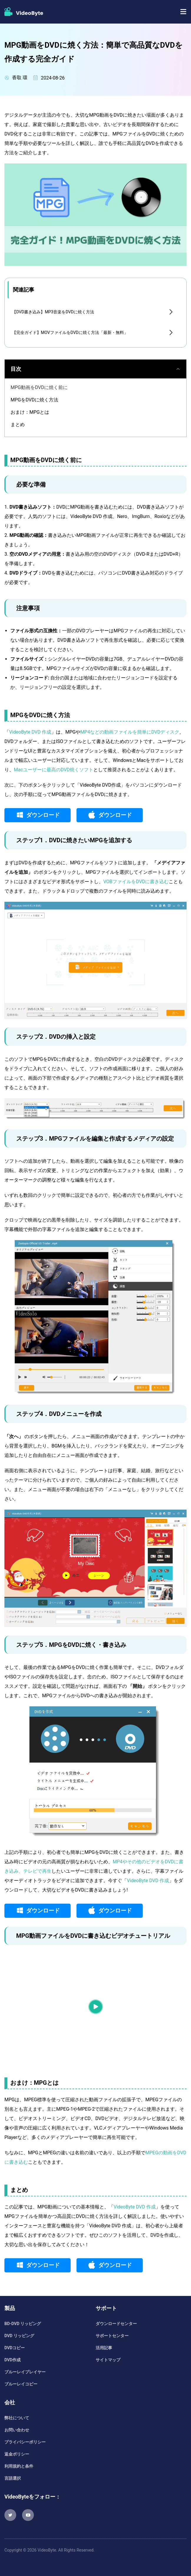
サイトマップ (108, 2359)
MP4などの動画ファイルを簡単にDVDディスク (129, 732)
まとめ (18, 424)
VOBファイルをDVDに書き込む (136, 881)
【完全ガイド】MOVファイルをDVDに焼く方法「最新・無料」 (70, 332)
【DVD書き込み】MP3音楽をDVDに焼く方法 (53, 312)
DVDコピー (14, 2347)
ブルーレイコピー (20, 2384)
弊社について (16, 2417)
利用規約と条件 (18, 2466)
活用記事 (104, 2347)
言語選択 (12, 2478)
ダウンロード (43, 815)
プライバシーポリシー (25, 2442)
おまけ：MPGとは (30, 412)
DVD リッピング (19, 2335)
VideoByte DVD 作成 (30, 732)
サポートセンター (112, 2335)
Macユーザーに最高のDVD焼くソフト (53, 769)
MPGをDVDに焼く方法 (34, 400)
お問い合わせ (16, 2430)
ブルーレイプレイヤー (25, 2372)
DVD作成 (12, 2359)
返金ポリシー (16, 2454)
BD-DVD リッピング (22, 2323)
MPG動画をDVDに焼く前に (39, 387)
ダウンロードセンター (116, 2323)
